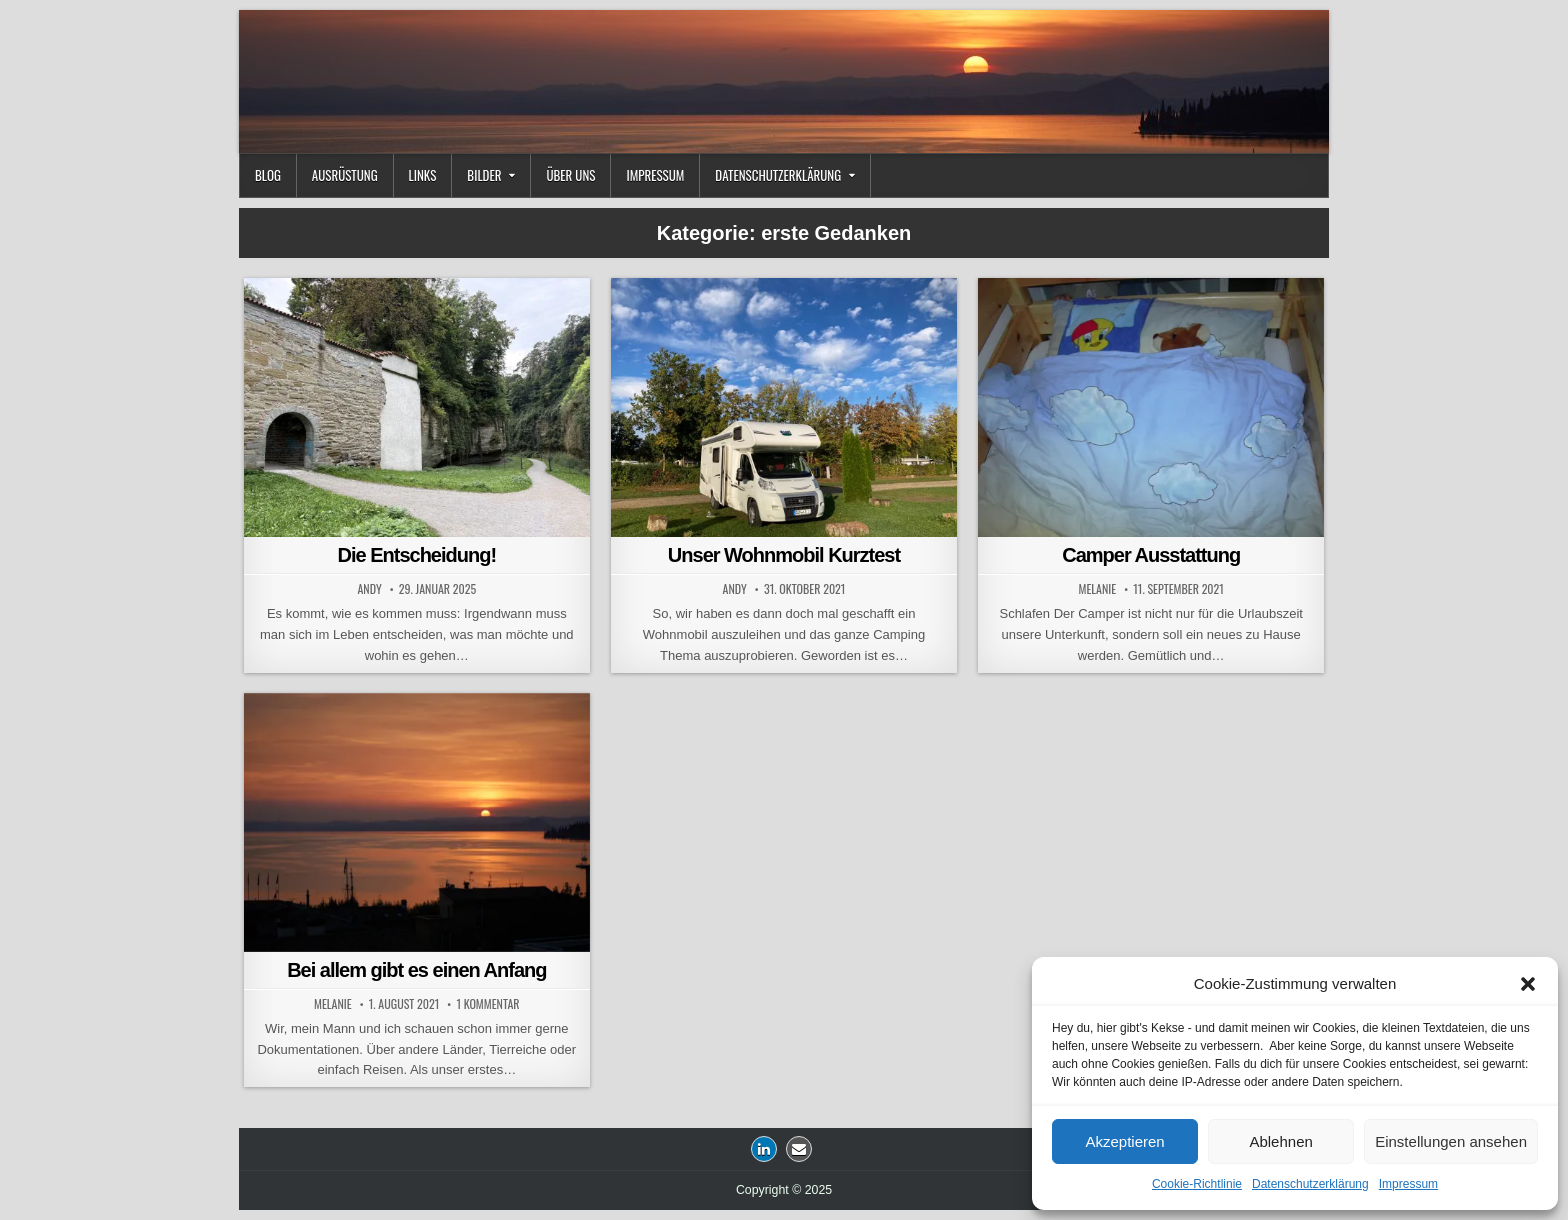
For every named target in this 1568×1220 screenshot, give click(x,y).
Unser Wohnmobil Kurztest (784, 555)
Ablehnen (1280, 1141)
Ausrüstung (345, 175)
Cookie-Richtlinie (1197, 1184)
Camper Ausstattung (1151, 555)
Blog (268, 175)
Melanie (1098, 589)
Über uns (570, 175)
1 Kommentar (487, 1004)
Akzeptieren (1124, 1141)
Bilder (484, 175)
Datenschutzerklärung (1310, 1184)
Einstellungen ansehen (1451, 1141)
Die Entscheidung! (417, 555)
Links (423, 175)
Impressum (1408, 1184)
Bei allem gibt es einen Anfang (416, 970)
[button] (1528, 984)
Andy (369, 589)
